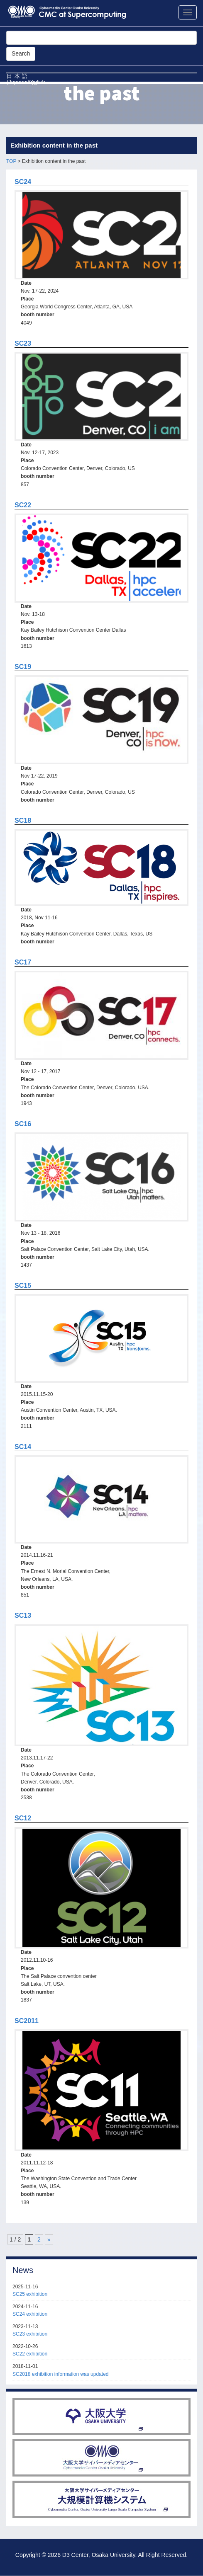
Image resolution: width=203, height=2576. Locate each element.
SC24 (23, 181)
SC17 (23, 962)
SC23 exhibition (29, 2334)
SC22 (23, 505)
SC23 (23, 343)
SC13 (23, 1615)
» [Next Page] (49, 2239)
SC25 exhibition (29, 2294)
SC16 (23, 1123)
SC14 (23, 1446)
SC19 (23, 666)
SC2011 (27, 2020)
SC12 (23, 1818)
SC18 (23, 820)
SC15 (23, 1285)
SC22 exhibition (29, 2354)
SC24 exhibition (29, 2314)
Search (21, 53)
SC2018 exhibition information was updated (60, 2374)
